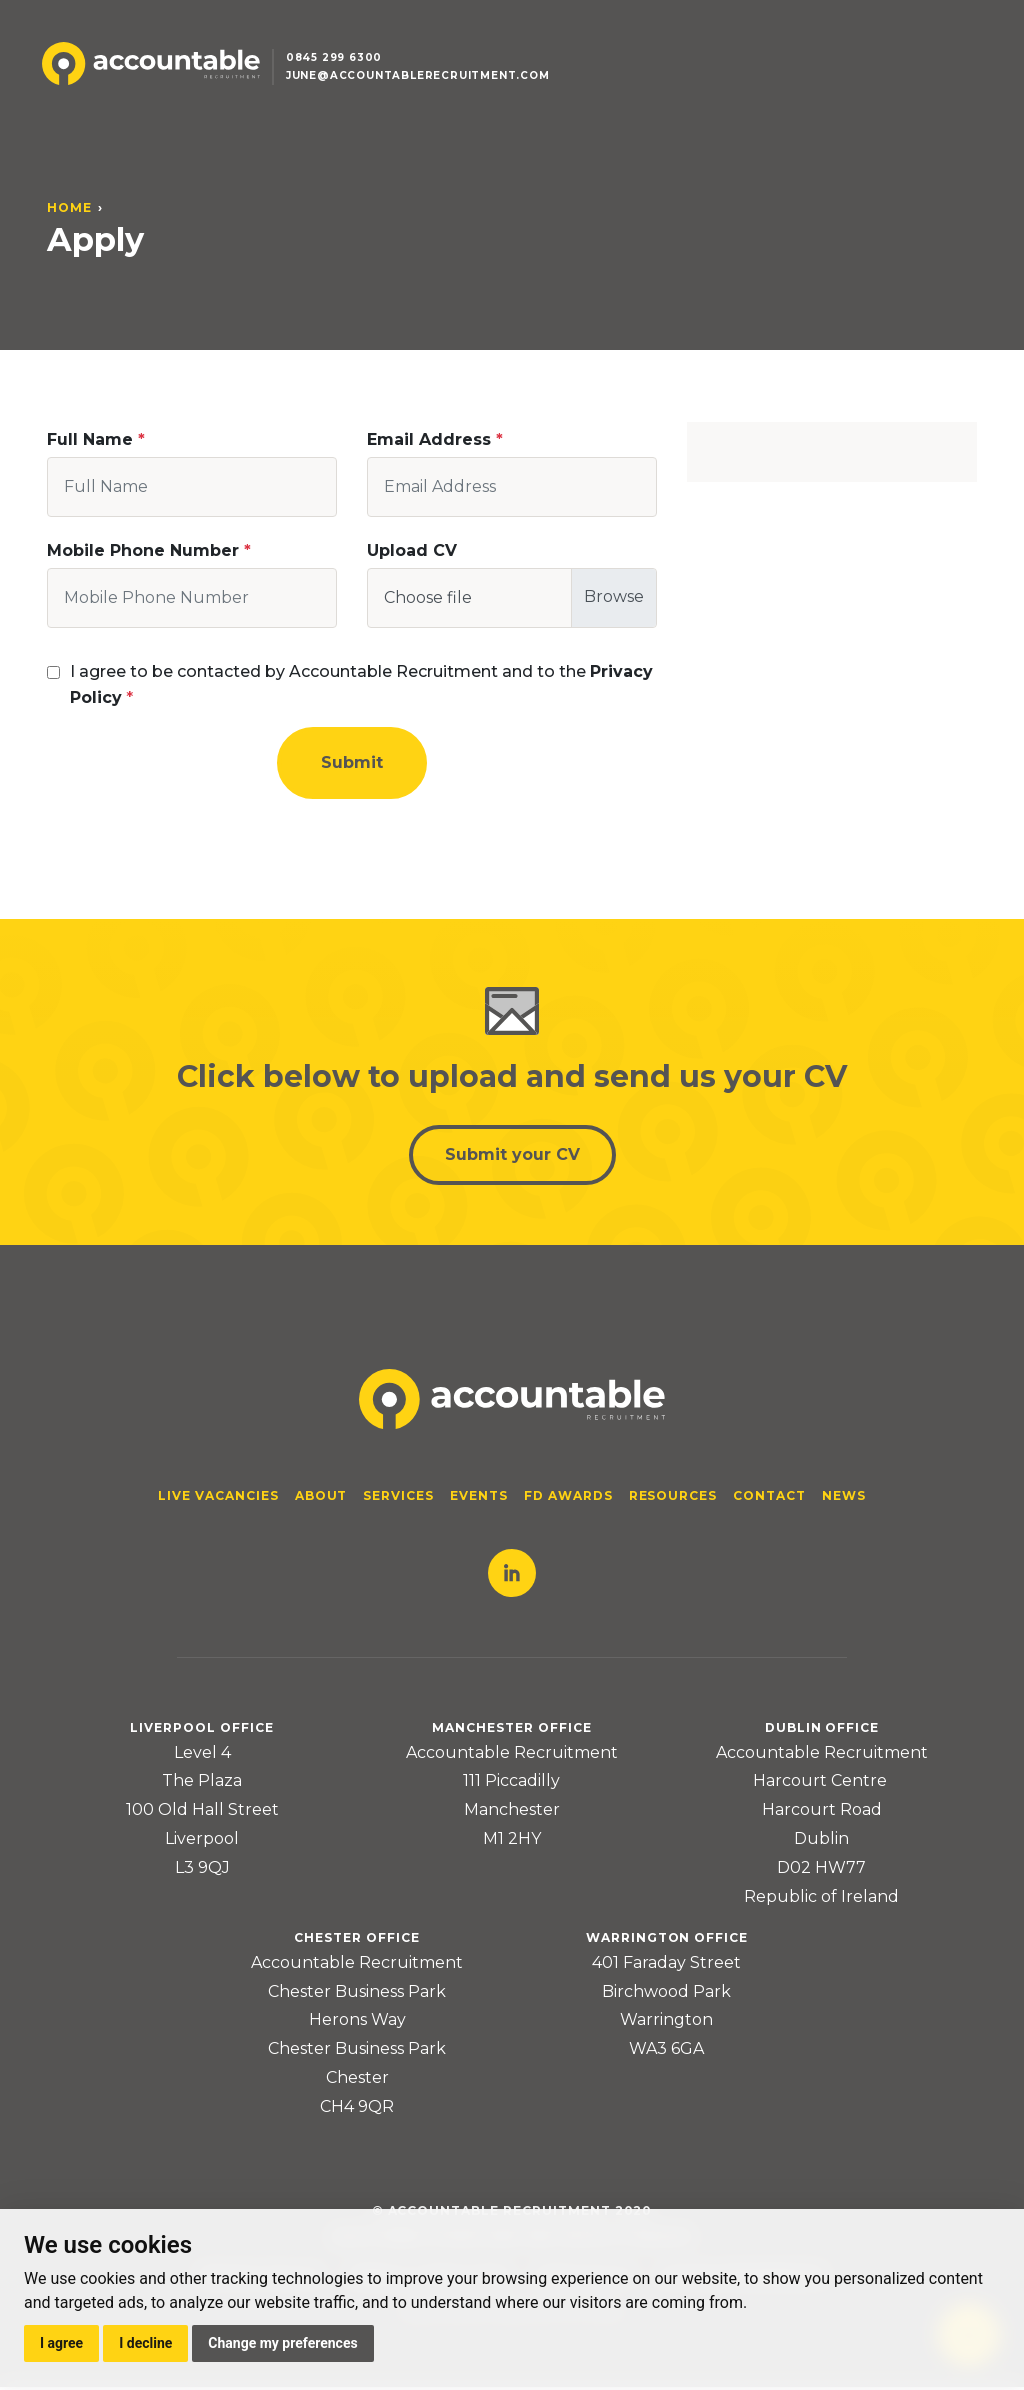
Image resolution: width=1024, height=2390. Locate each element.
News (844, 1497)
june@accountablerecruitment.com (426, 83)
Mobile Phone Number (143, 550)
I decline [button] (145, 2343)
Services (398, 1497)
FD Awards (568, 1497)
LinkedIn (512, 1576)
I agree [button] (61, 2343)
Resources (673, 1497)
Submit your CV (512, 1156)
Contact (769, 1497)
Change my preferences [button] (282, 2343)
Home (69, 207)
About (321, 1497)
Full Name (90, 439)
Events (479, 1497)
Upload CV (412, 550)
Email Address (429, 439)
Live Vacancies (218, 1497)
